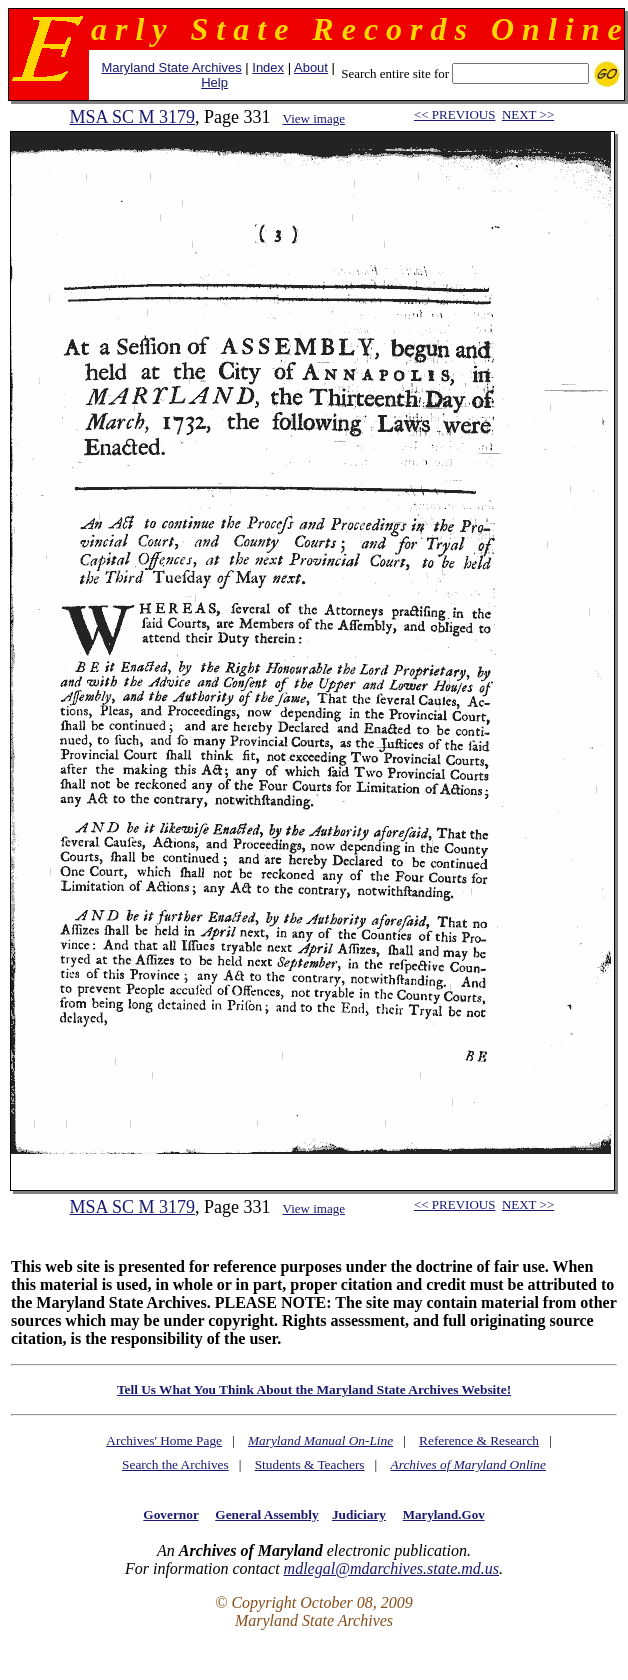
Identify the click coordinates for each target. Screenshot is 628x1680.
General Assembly (266, 1514)
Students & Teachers (310, 1464)
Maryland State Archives (171, 67)
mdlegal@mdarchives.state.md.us (391, 1568)
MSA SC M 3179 (132, 117)
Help (214, 82)
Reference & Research (479, 1440)
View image (314, 118)
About (311, 67)
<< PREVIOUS (454, 114)
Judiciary (359, 1514)
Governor (170, 1514)
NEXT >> (528, 114)
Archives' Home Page (164, 1440)
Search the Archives (175, 1464)
